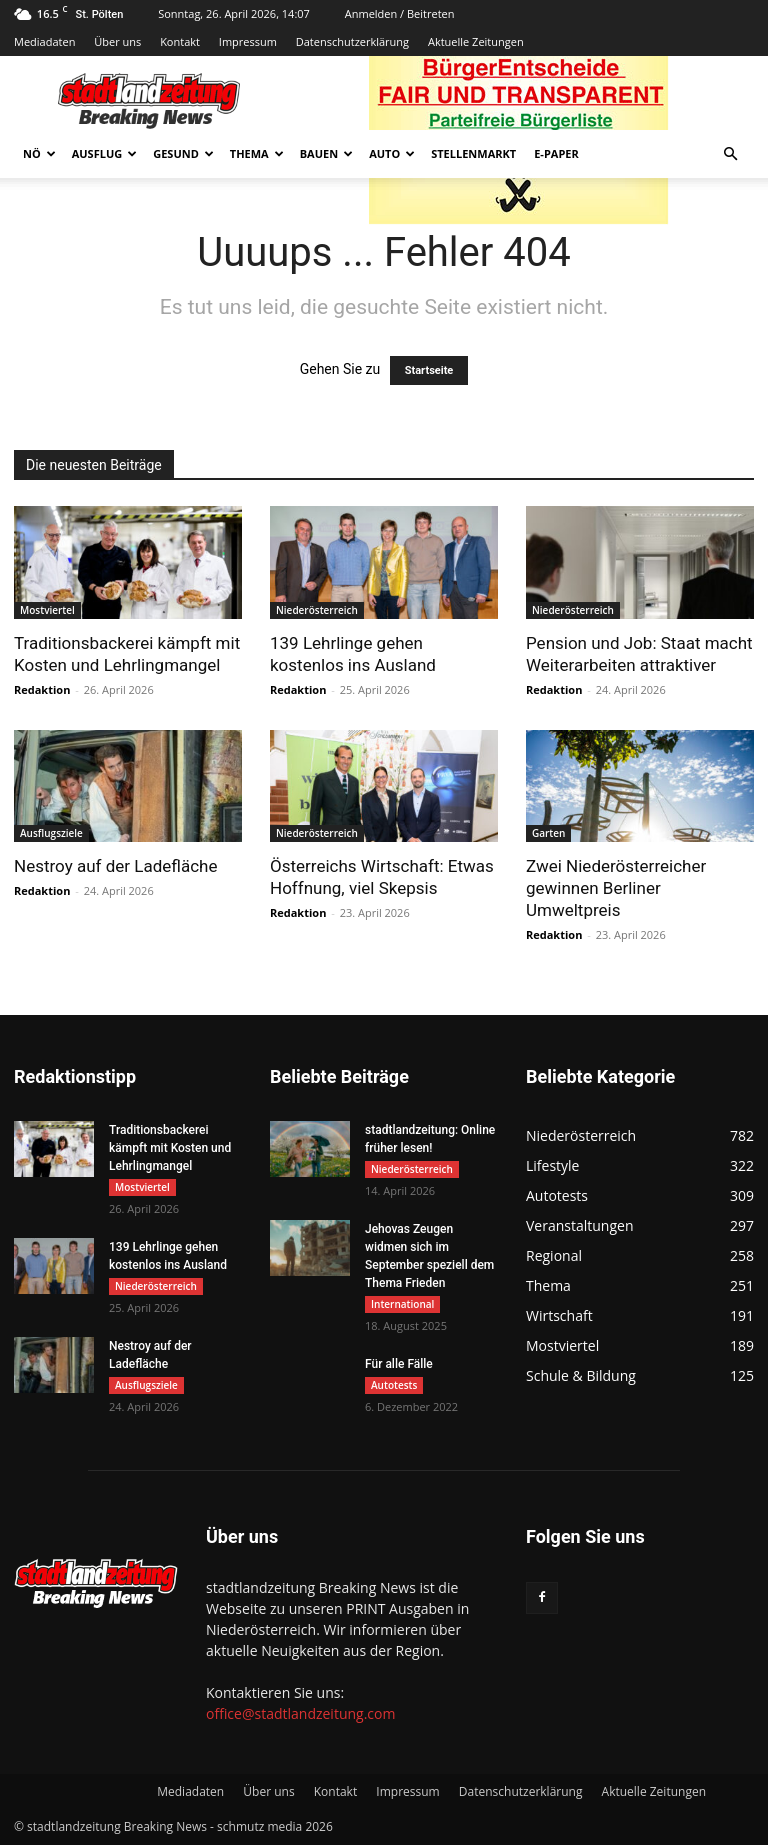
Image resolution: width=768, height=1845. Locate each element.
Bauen (326, 153)
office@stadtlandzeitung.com (300, 1713)
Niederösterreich (317, 610)
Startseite (429, 370)
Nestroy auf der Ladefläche (115, 866)
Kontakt (180, 41)
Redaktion (42, 689)
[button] (730, 154)
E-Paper (556, 153)
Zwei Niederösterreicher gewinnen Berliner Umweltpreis (616, 888)
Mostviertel (47, 610)
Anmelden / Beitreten (400, 13)
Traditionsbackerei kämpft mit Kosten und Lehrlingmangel (170, 1148)
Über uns (117, 41)
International (402, 1304)
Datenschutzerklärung (352, 41)
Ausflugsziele (51, 833)
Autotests (394, 1385)
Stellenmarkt (473, 153)
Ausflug (105, 153)
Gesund (183, 153)
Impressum (248, 41)
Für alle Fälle (399, 1364)
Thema (257, 153)
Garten (548, 833)
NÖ (39, 153)
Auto (392, 153)
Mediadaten (44, 41)
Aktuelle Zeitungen (476, 41)
